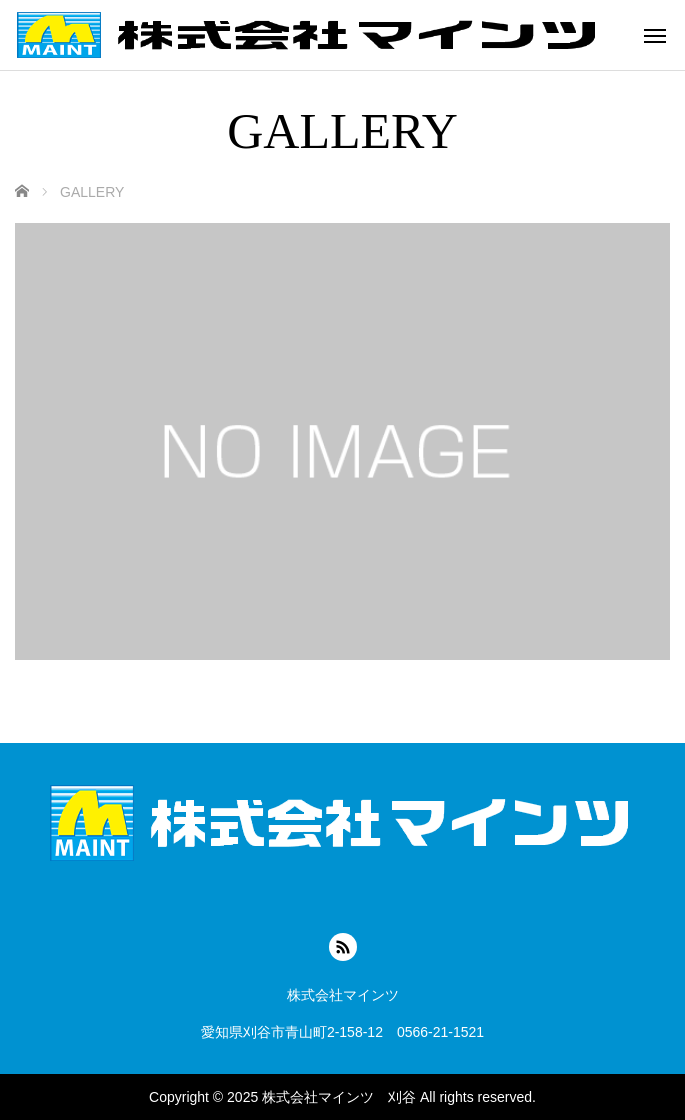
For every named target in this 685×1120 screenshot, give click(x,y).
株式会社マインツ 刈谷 (339, 1097)
